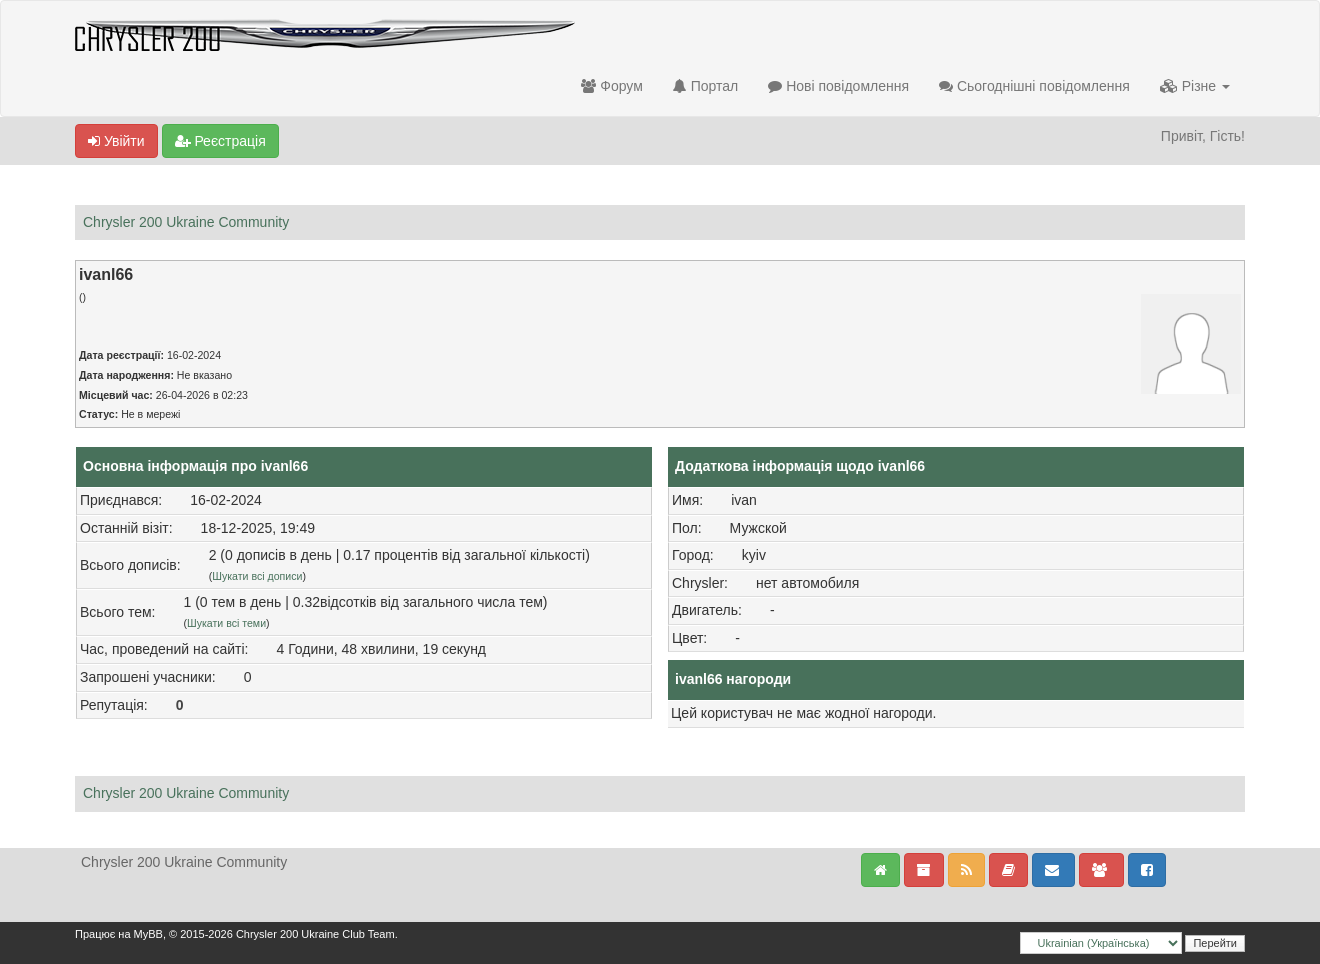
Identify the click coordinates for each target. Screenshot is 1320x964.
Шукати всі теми (226, 623)
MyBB (148, 934)
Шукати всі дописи (257, 576)
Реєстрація (220, 141)
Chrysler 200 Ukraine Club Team (315, 934)
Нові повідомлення (838, 86)
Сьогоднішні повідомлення (1034, 86)
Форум (611, 86)
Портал (705, 86)
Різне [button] (1195, 86)
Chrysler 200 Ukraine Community (186, 222)
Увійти (116, 141)
